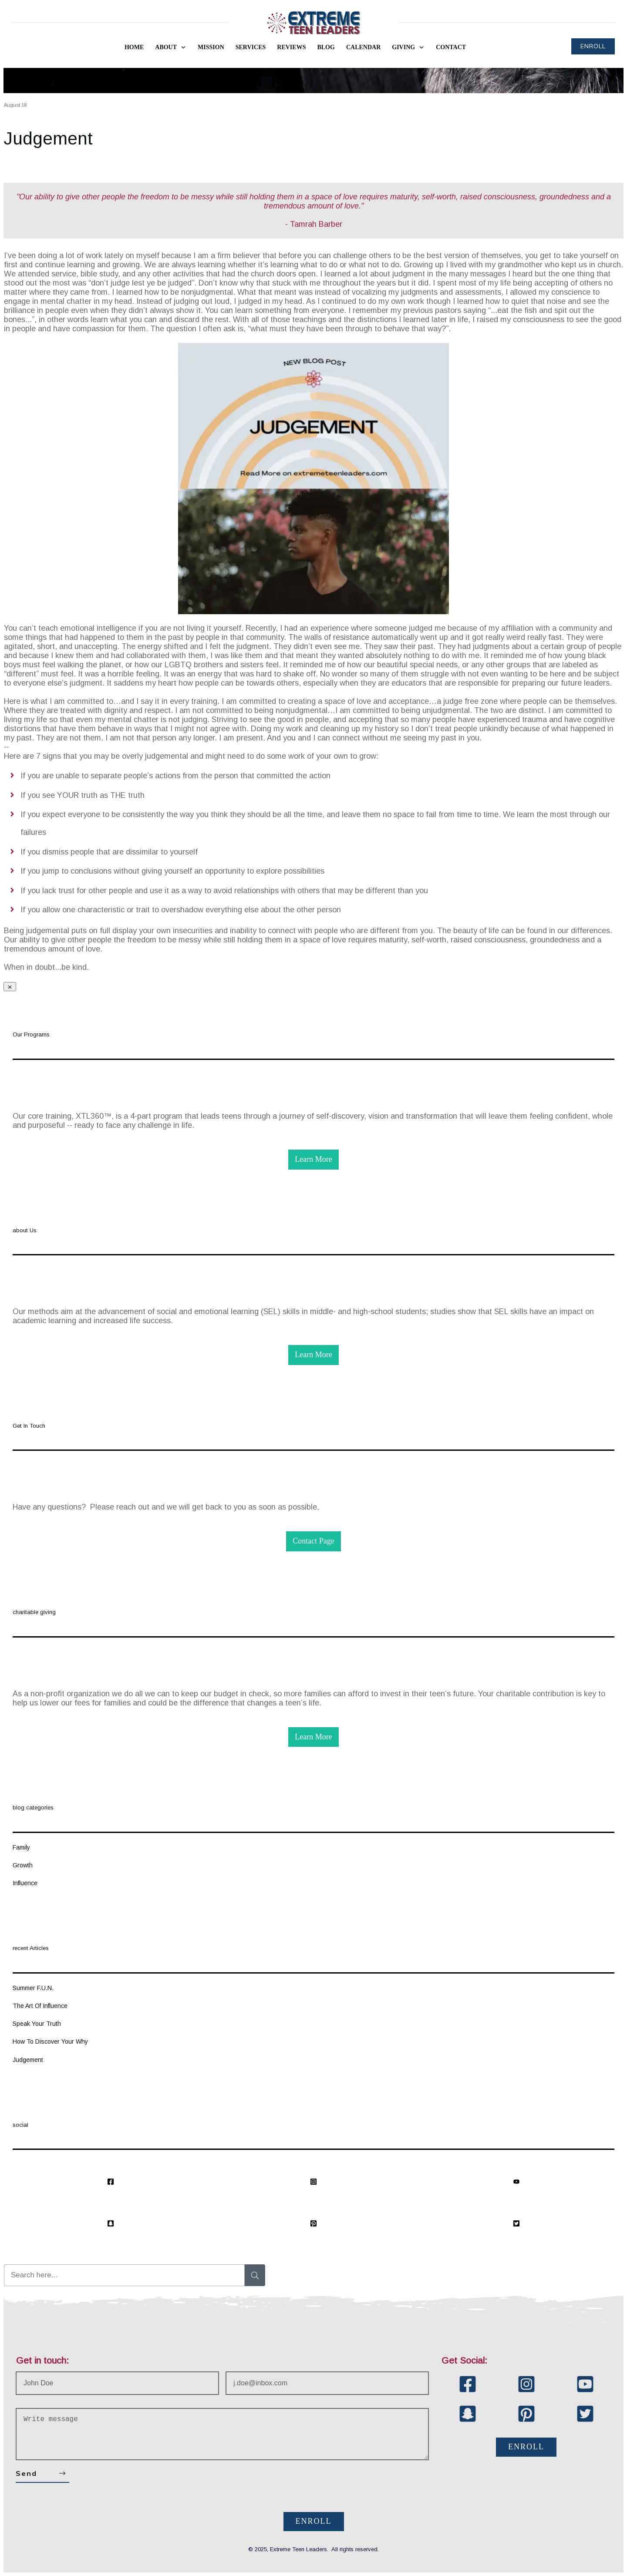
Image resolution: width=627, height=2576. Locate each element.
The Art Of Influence (40, 2005)
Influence (25, 1883)
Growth (23, 1865)
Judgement (48, 138)
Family (21, 1847)
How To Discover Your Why (50, 2041)
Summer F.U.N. (33, 1987)
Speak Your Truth (37, 2023)
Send (26, 2473)
